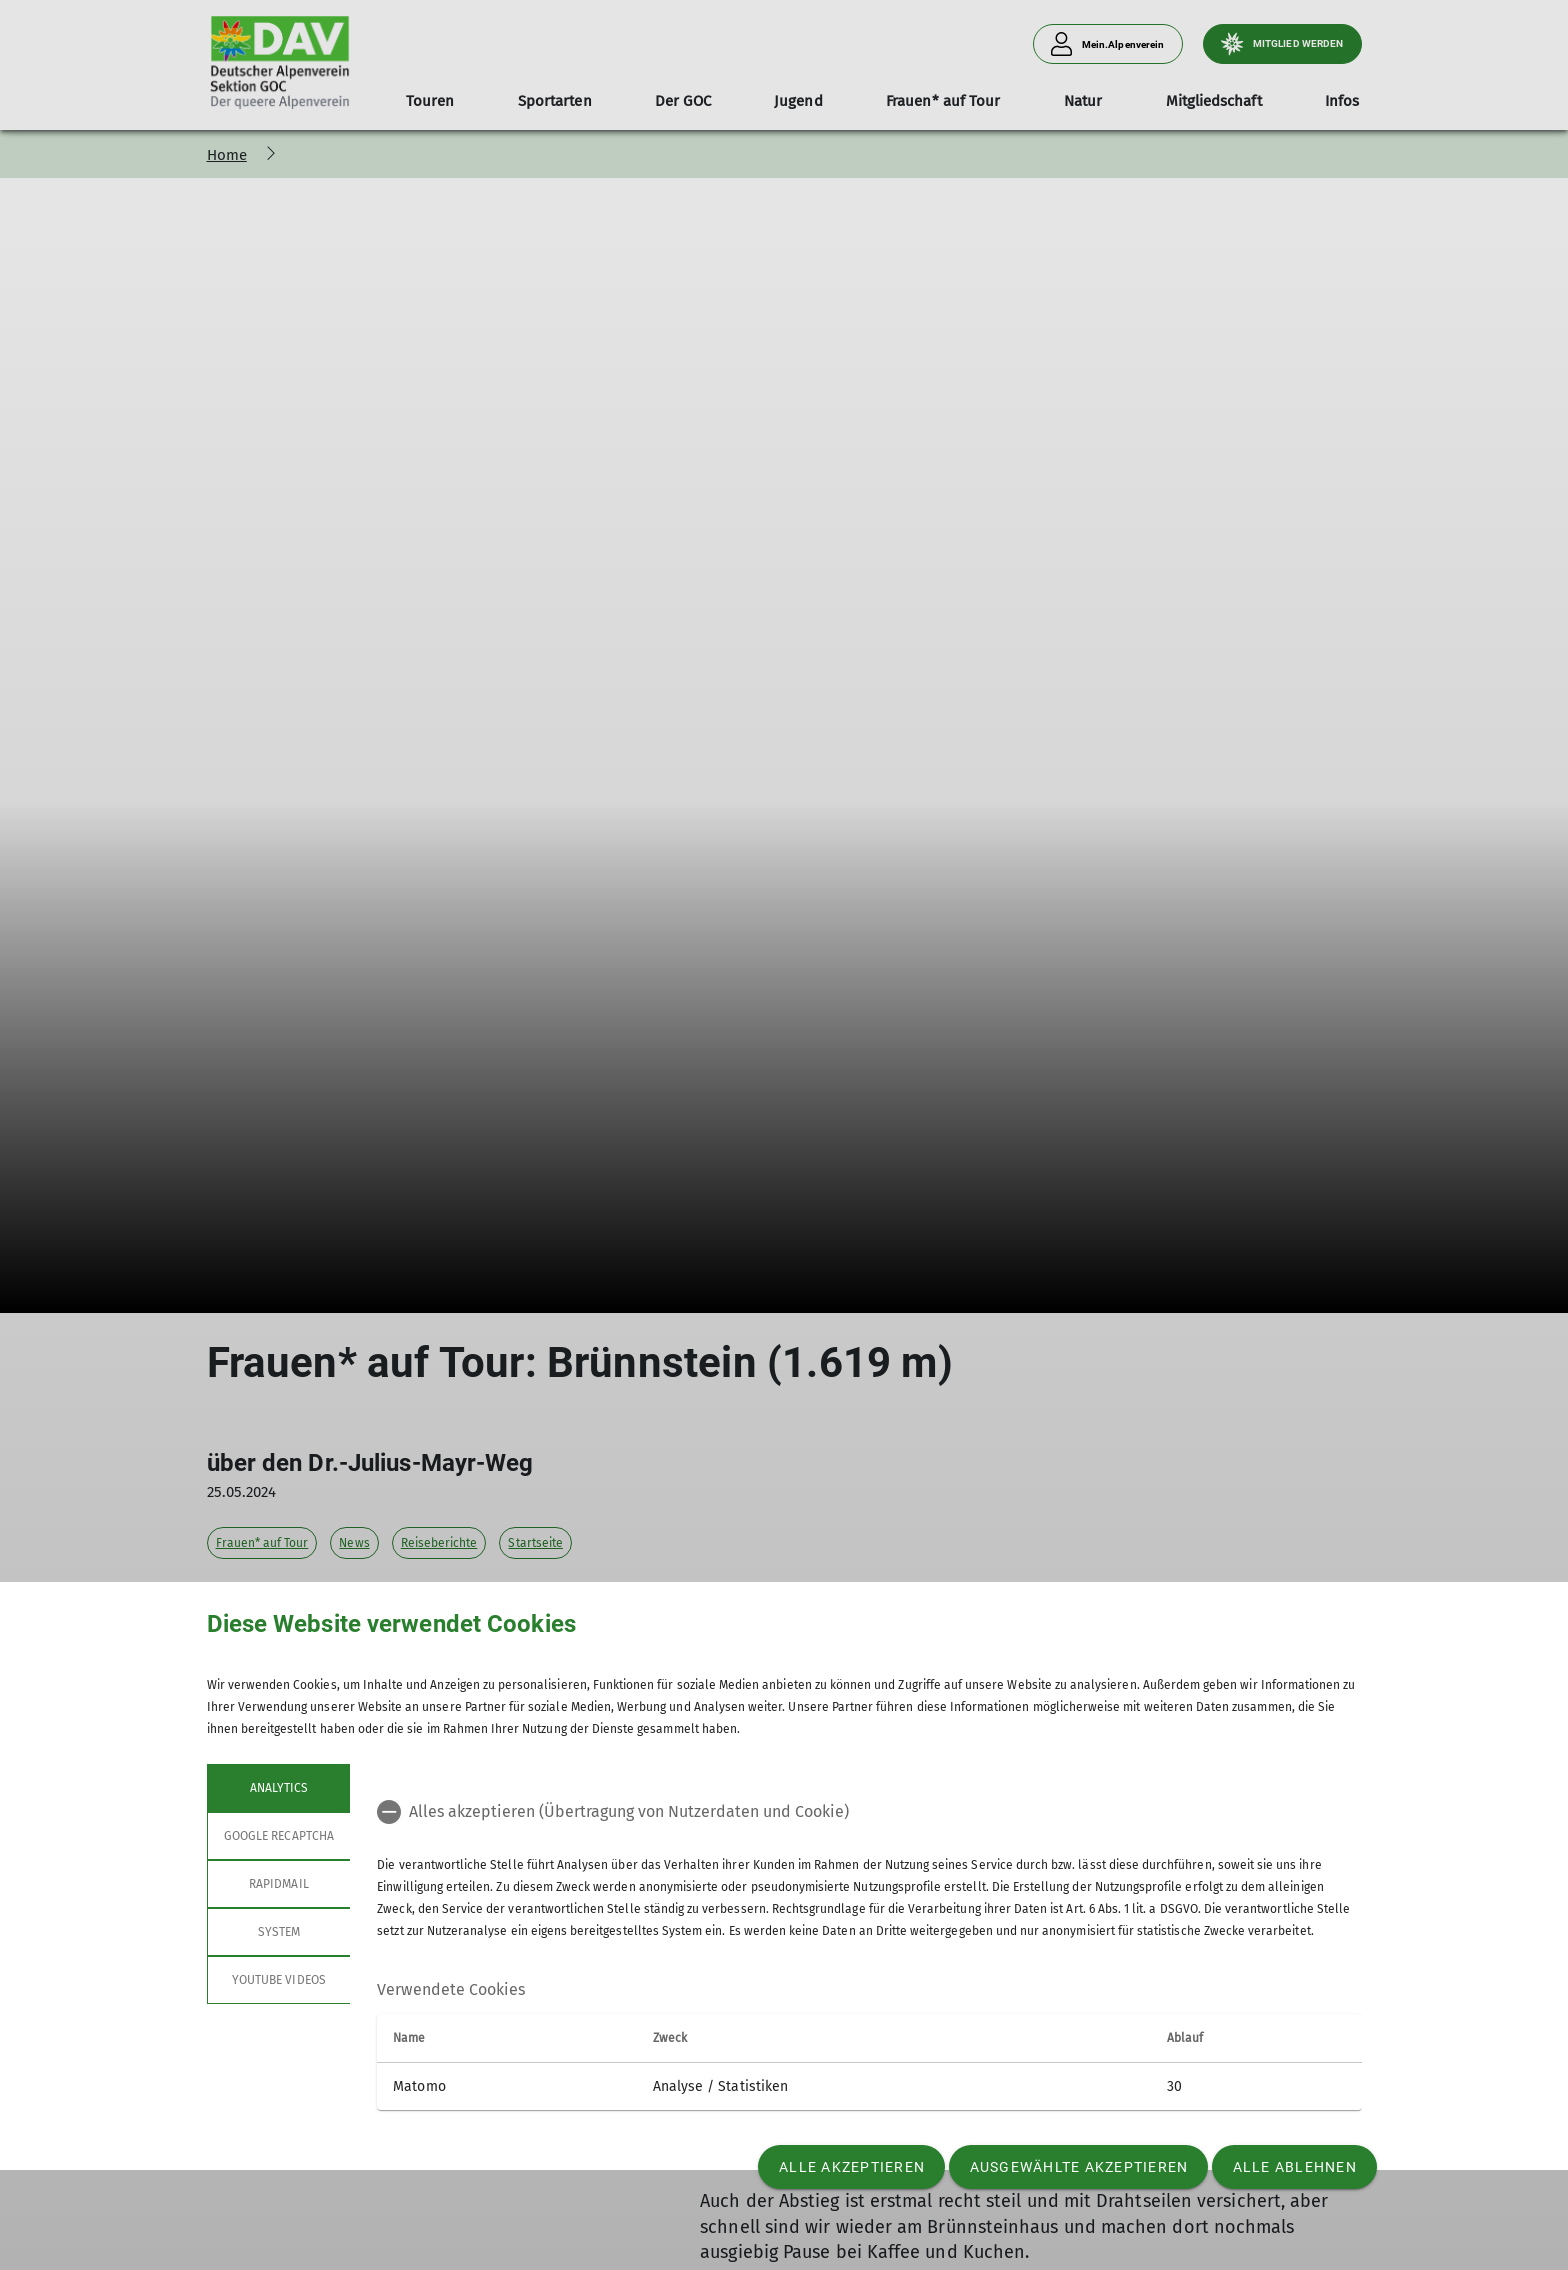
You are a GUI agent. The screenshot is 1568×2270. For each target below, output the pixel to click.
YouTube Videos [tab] (279, 1980)
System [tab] (278, 1932)
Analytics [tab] (278, 1788)
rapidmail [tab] (278, 1884)
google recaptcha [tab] (279, 1836)
